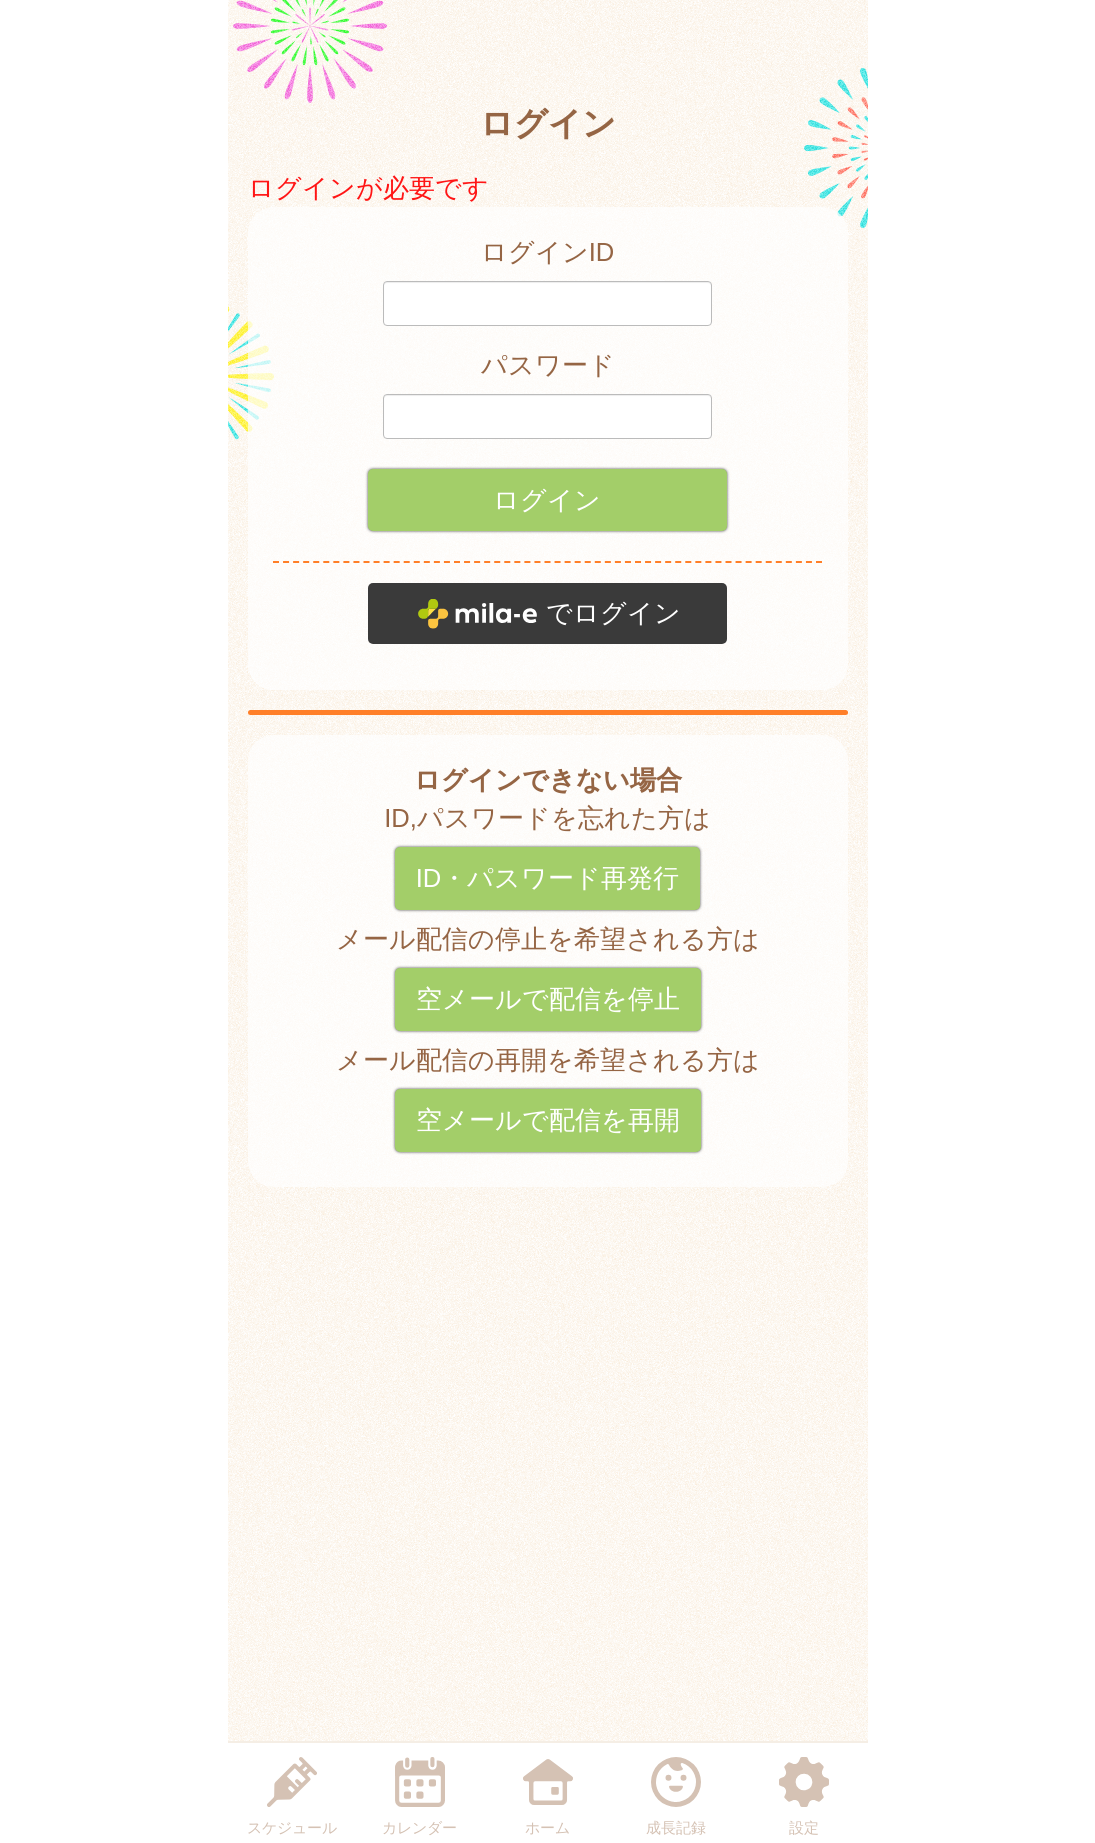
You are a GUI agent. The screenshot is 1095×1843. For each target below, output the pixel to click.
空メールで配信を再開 (548, 1120)
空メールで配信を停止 (548, 999)
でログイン (613, 613)
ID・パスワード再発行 (548, 878)
